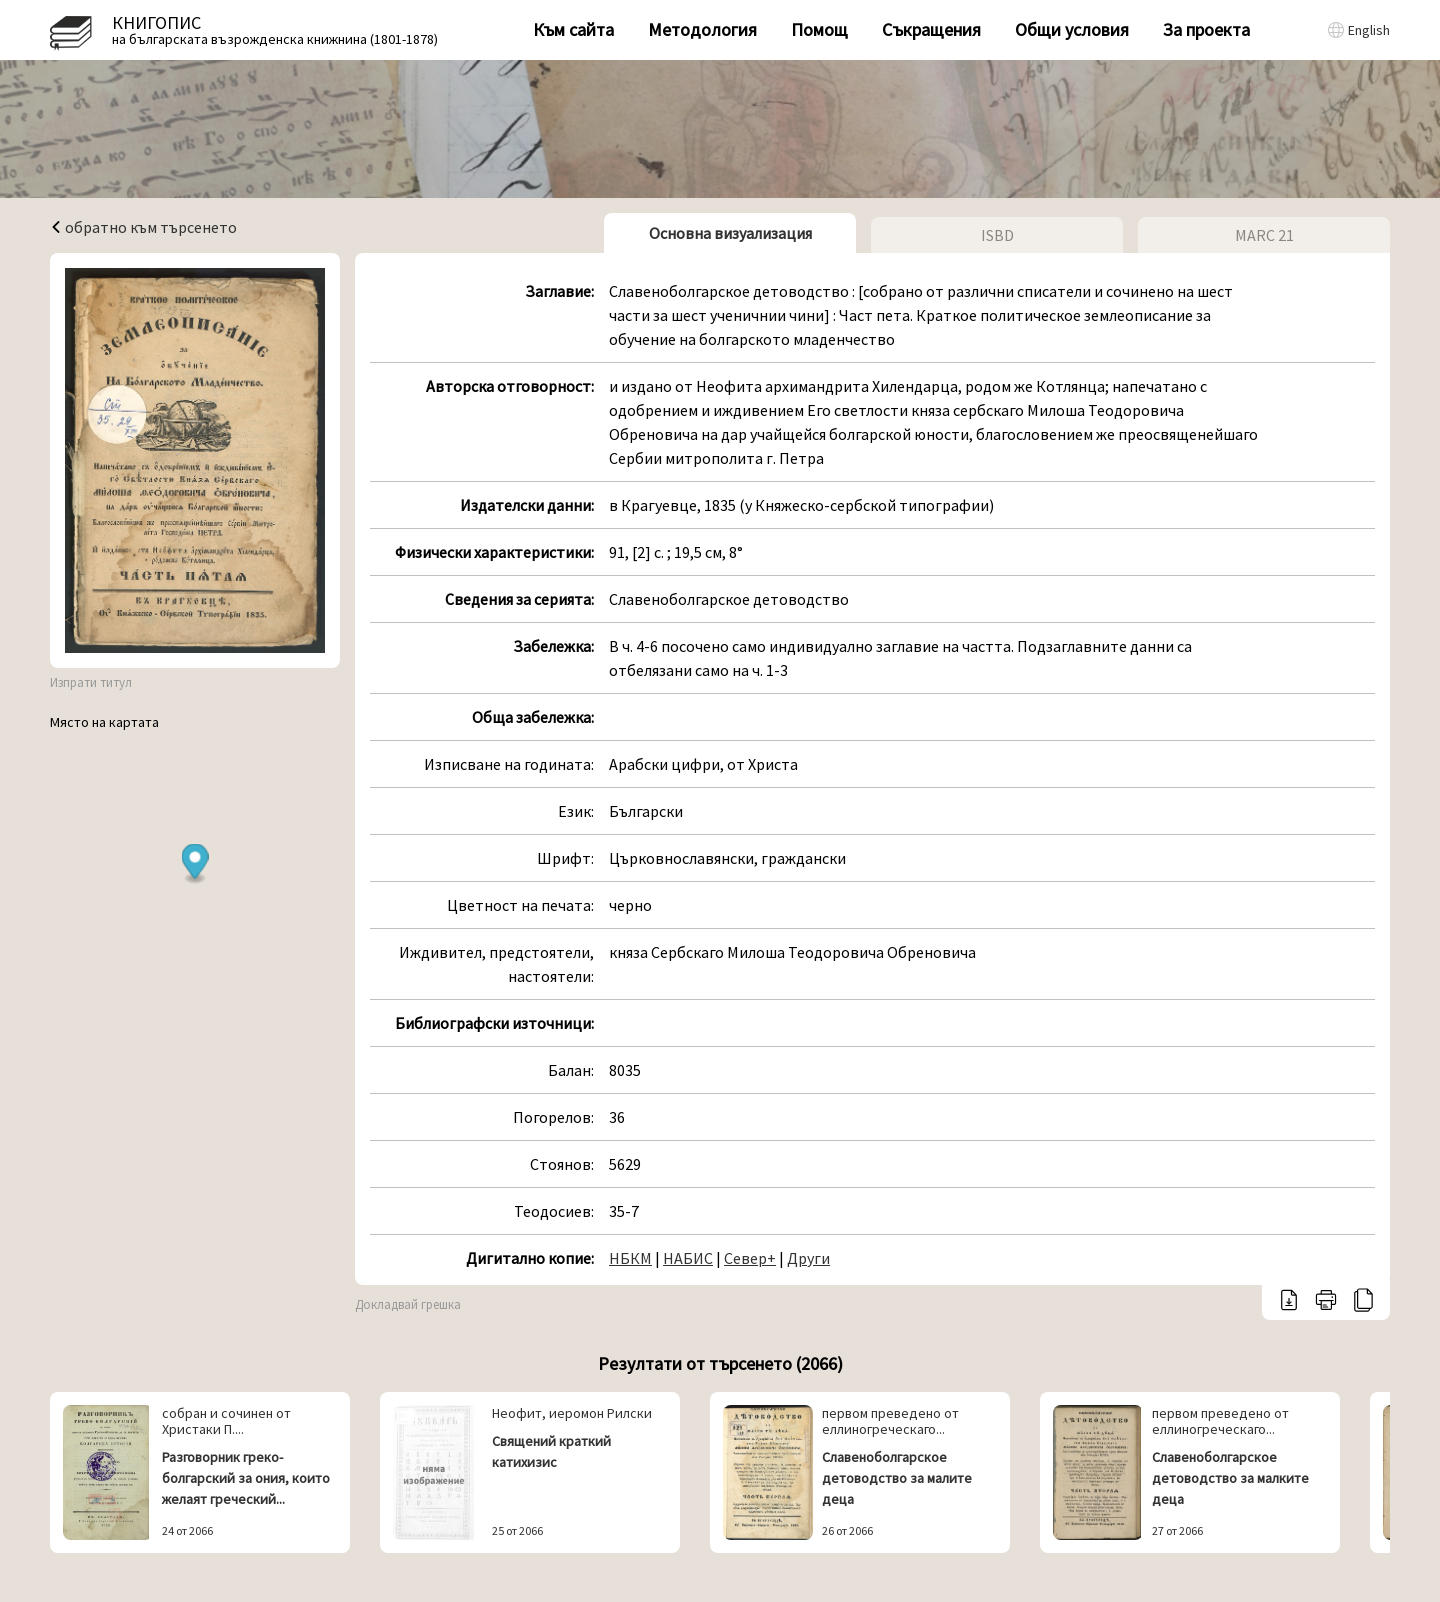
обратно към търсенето (143, 227)
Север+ (750, 1258)
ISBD (997, 235)
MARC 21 (1264, 235)
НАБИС (688, 1258)
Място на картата (104, 722)
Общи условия (1072, 29)
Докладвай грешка (408, 1304)
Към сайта (573, 29)
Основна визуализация (730, 233)
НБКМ (630, 1258)
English (1369, 30)
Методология (702, 29)
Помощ (819, 29)
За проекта (1206, 29)
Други (808, 1258)
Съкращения (931, 29)
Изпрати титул (91, 682)
